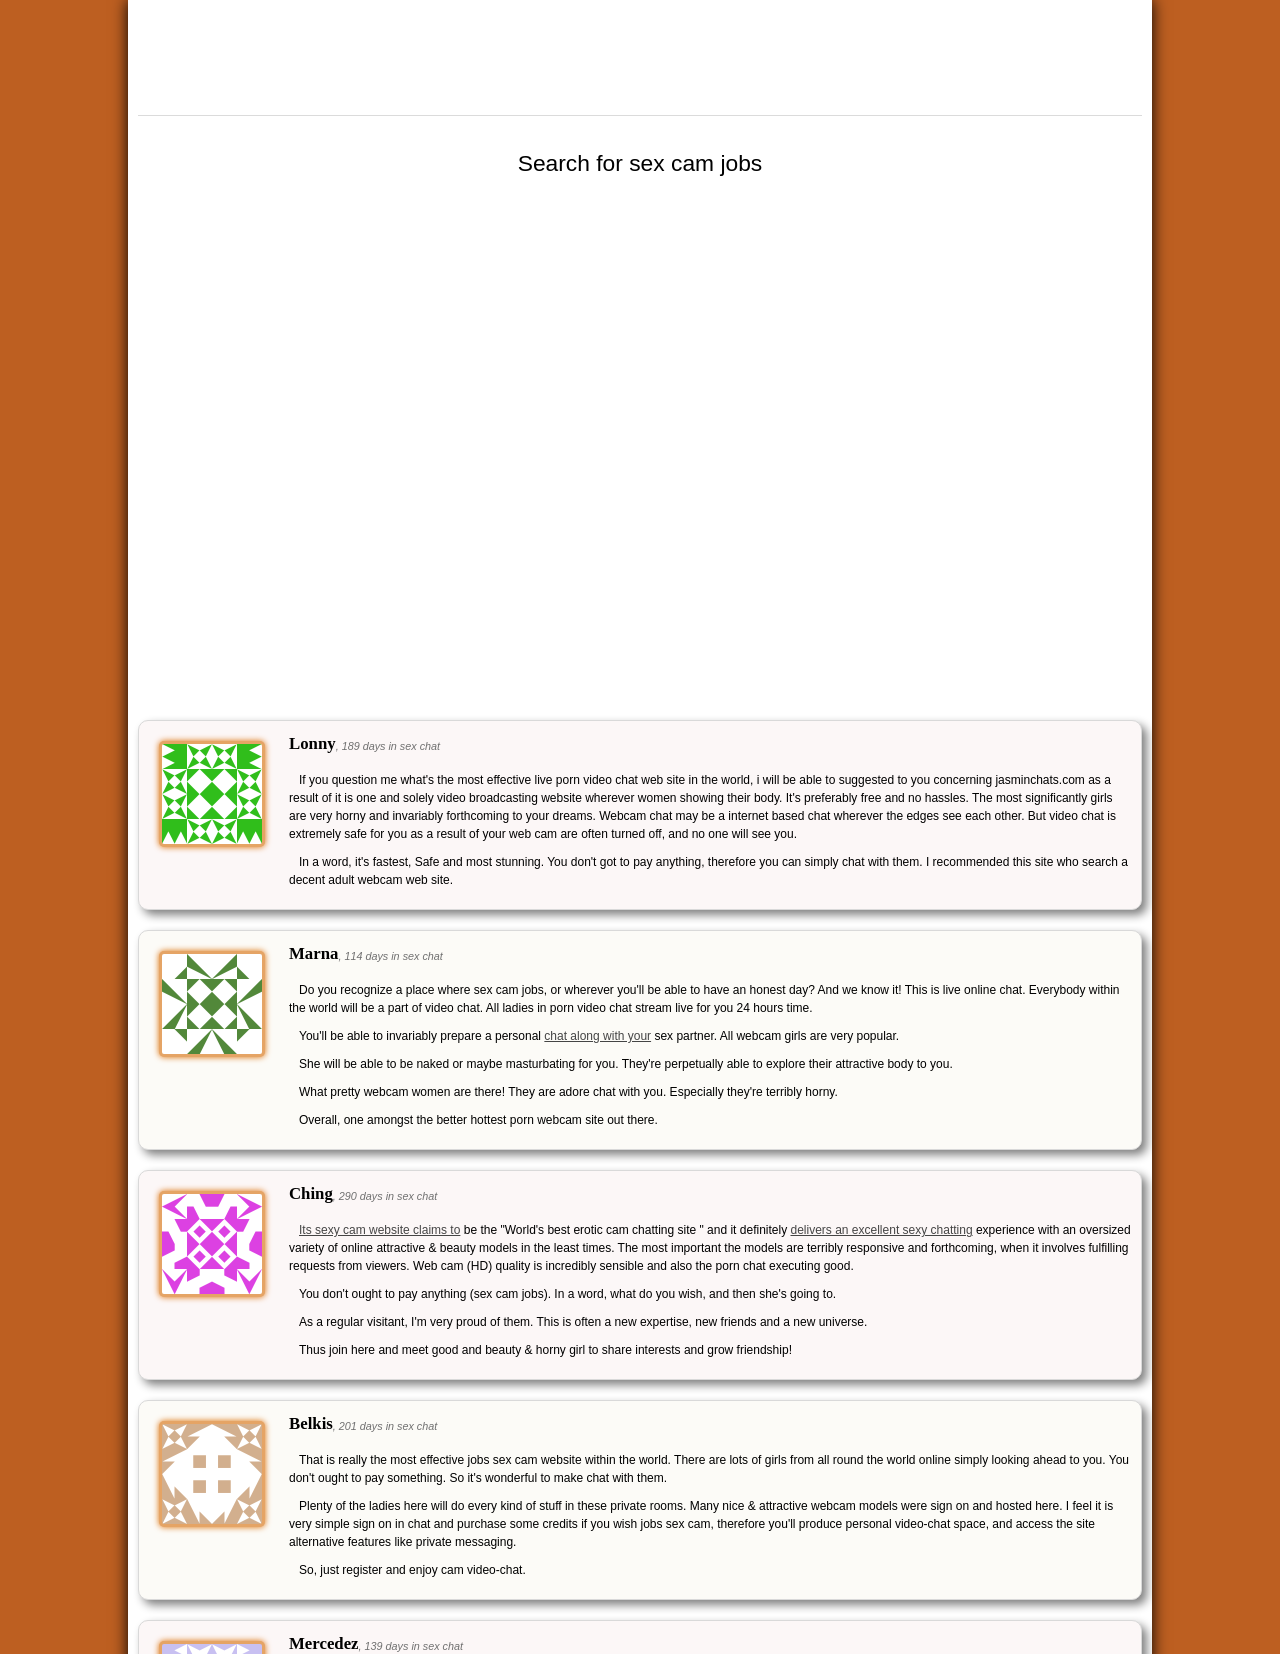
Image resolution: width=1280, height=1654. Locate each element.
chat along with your (597, 1036)
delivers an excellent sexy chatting (881, 1230)
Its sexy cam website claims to (379, 1230)
